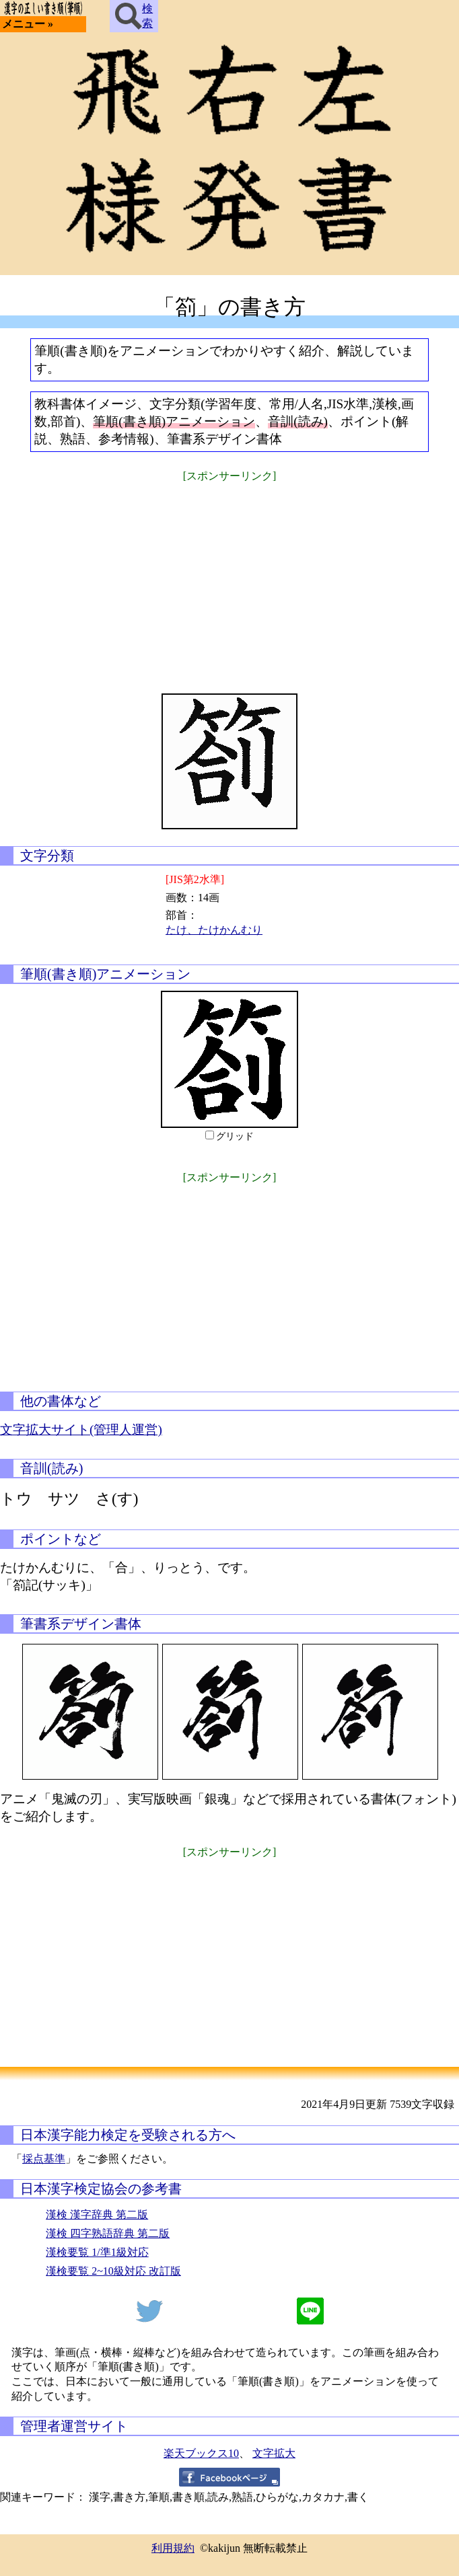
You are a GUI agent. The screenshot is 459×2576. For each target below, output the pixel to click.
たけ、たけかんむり (214, 930)
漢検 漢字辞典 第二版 (97, 2214)
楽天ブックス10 (201, 2453)
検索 (134, 16)
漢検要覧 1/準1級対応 (97, 2252)
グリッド (235, 1136)
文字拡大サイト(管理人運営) (81, 1430)
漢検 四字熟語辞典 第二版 (108, 2233)
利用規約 (173, 2548)
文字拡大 (273, 2453)
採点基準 (43, 2158)
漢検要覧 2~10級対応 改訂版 (113, 2271)
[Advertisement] (229, 579)
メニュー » (27, 24)
